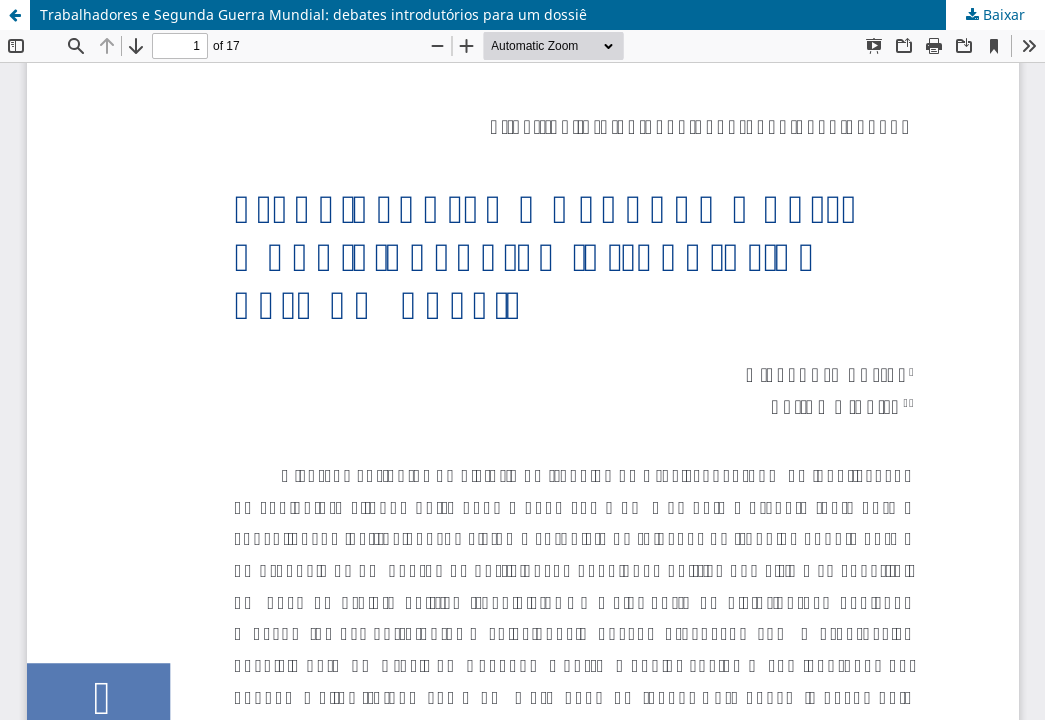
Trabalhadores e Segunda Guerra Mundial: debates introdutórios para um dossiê (313, 14)
